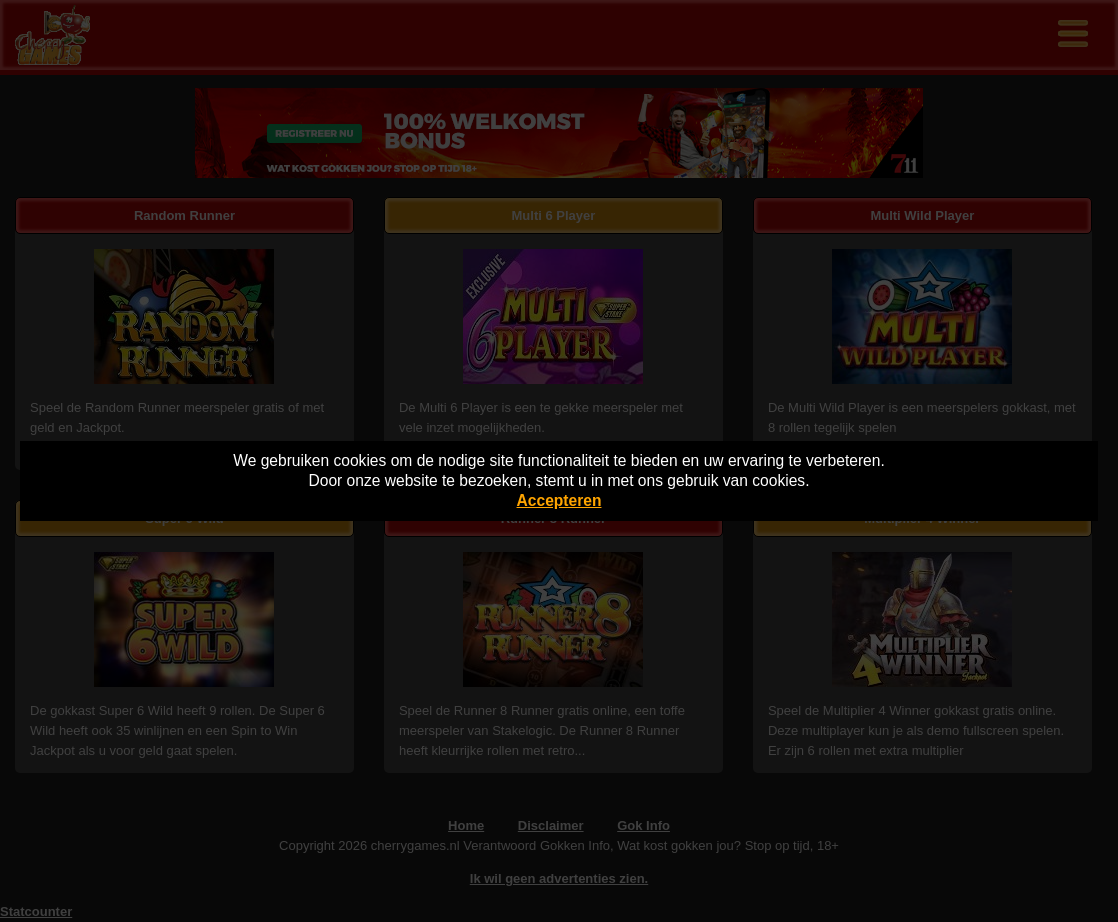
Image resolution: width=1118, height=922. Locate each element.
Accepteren (559, 500)
